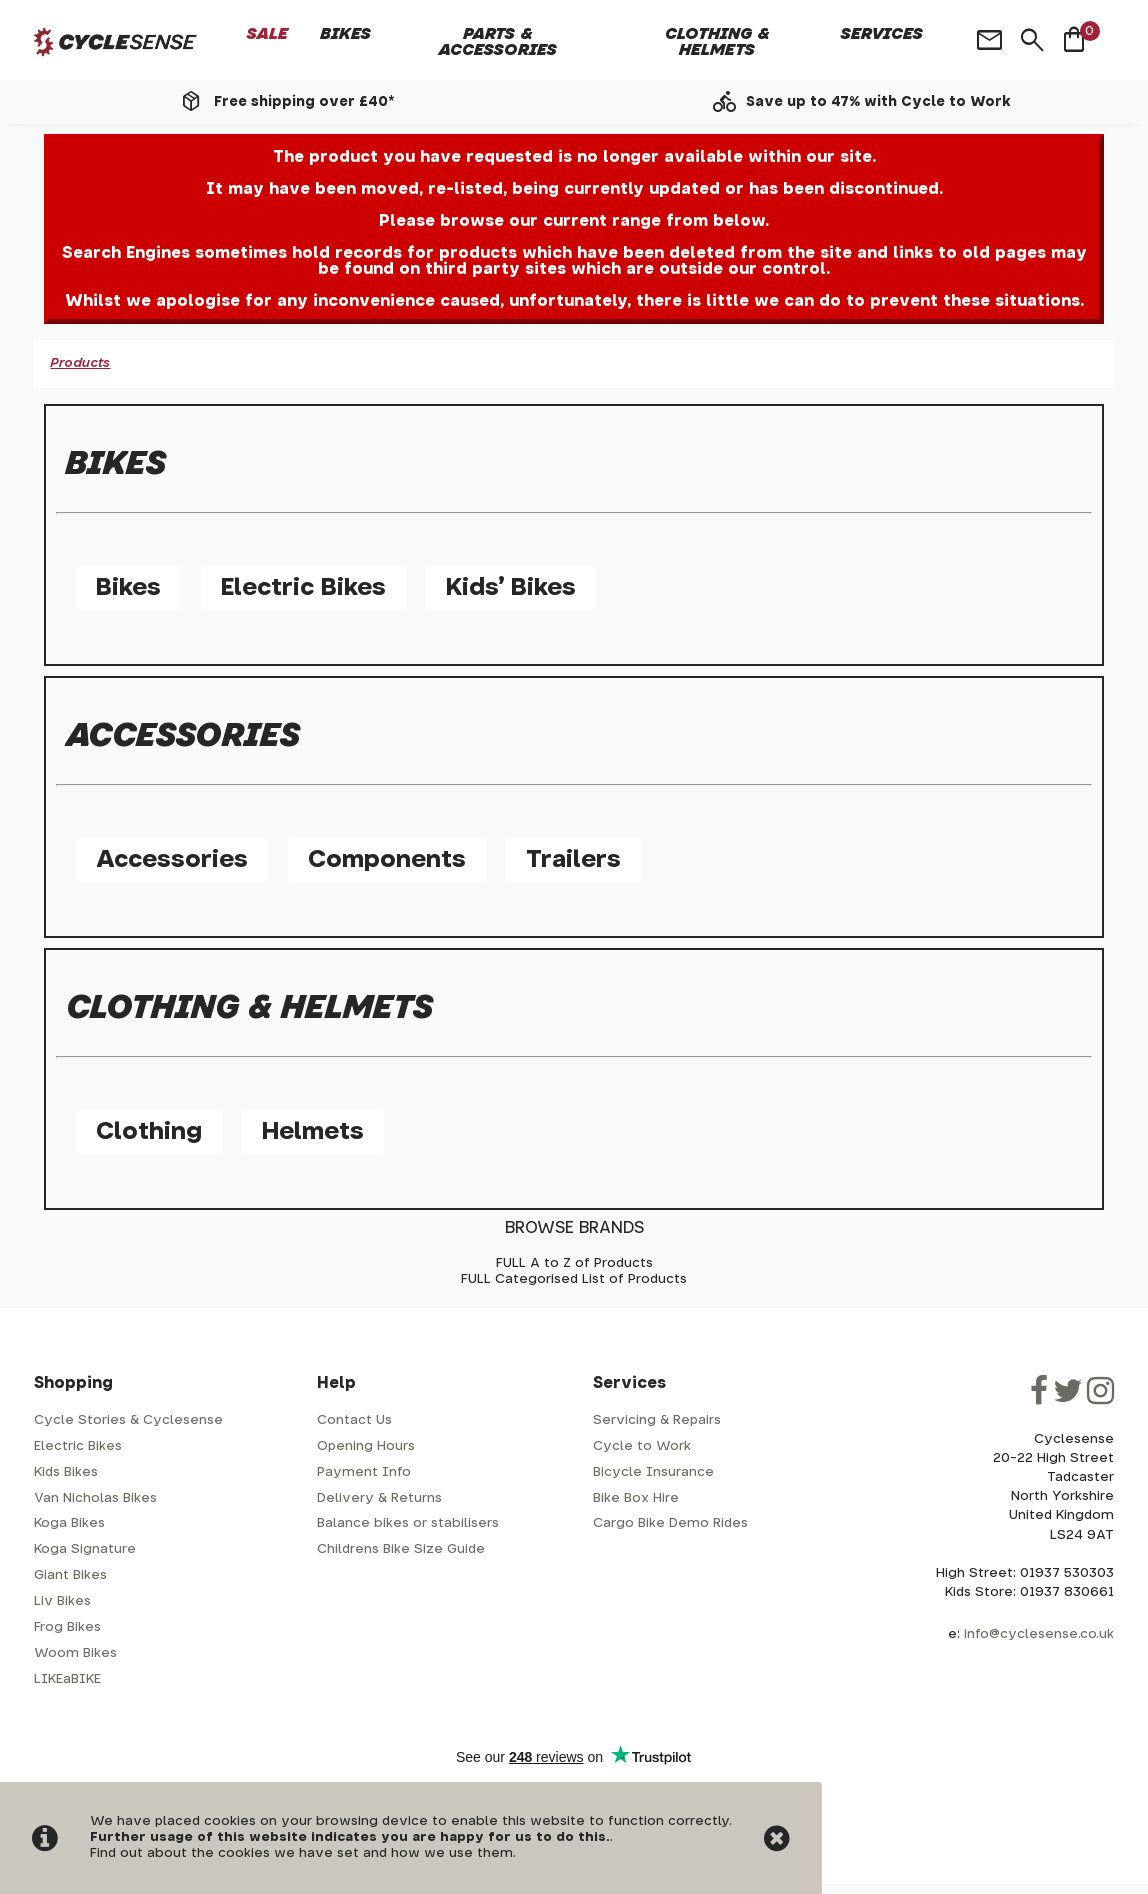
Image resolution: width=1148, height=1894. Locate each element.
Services (882, 34)
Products (80, 363)
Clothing (149, 1132)
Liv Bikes (62, 1601)
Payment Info (364, 1472)
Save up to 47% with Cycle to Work (878, 102)
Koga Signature (85, 1549)
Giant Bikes (70, 1575)
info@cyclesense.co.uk (1039, 1634)
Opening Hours (366, 1446)
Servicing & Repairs (657, 1420)
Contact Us (354, 1420)
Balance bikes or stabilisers (408, 1523)
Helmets (313, 1132)
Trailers (573, 860)
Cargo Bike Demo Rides (670, 1523)
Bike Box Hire (636, 1498)
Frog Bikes (67, 1627)
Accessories (172, 860)
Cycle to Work (642, 1446)
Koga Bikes (69, 1523)
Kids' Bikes (511, 588)
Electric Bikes (303, 588)
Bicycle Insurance (653, 1472)
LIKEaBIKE (67, 1679)
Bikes (345, 34)
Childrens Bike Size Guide (401, 1549)
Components (387, 860)
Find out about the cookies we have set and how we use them (301, 1853)
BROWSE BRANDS (574, 1228)
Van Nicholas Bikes (95, 1498)
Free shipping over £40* (304, 102)
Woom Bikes (75, 1653)
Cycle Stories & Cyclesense (128, 1420)
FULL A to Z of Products (574, 1263)
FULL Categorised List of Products (574, 1279)
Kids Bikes (66, 1472)
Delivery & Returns (379, 1498)
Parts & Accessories (498, 42)
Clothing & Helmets (717, 42)
